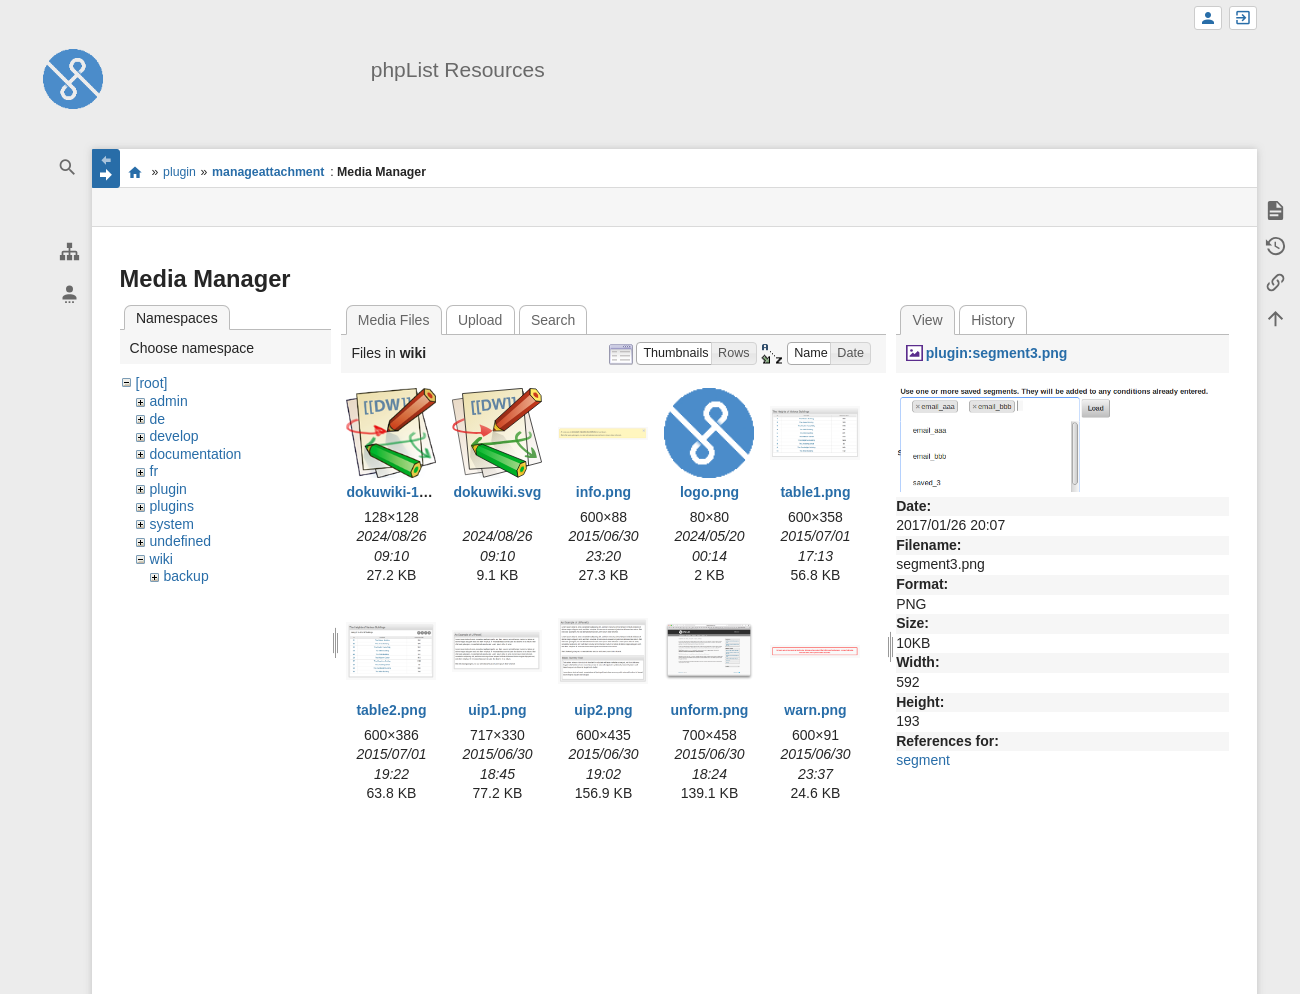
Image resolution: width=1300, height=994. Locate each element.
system (172, 524)
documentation (196, 454)
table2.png (391, 710)
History (993, 320)
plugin (179, 172)
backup (186, 576)
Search (553, 320)
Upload (480, 320)
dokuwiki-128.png (404, 492)
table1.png (815, 492)
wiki (161, 559)
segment (923, 760)
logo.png (709, 492)
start (135, 172)
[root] (152, 383)
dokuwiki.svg (497, 492)
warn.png (815, 710)
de (158, 419)
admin (169, 401)
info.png (603, 492)
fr (154, 471)
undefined (181, 541)
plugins (172, 506)
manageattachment (268, 172)
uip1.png (497, 710)
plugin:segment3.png (997, 353)
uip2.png (603, 710)
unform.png (710, 710)
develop (174, 436)
